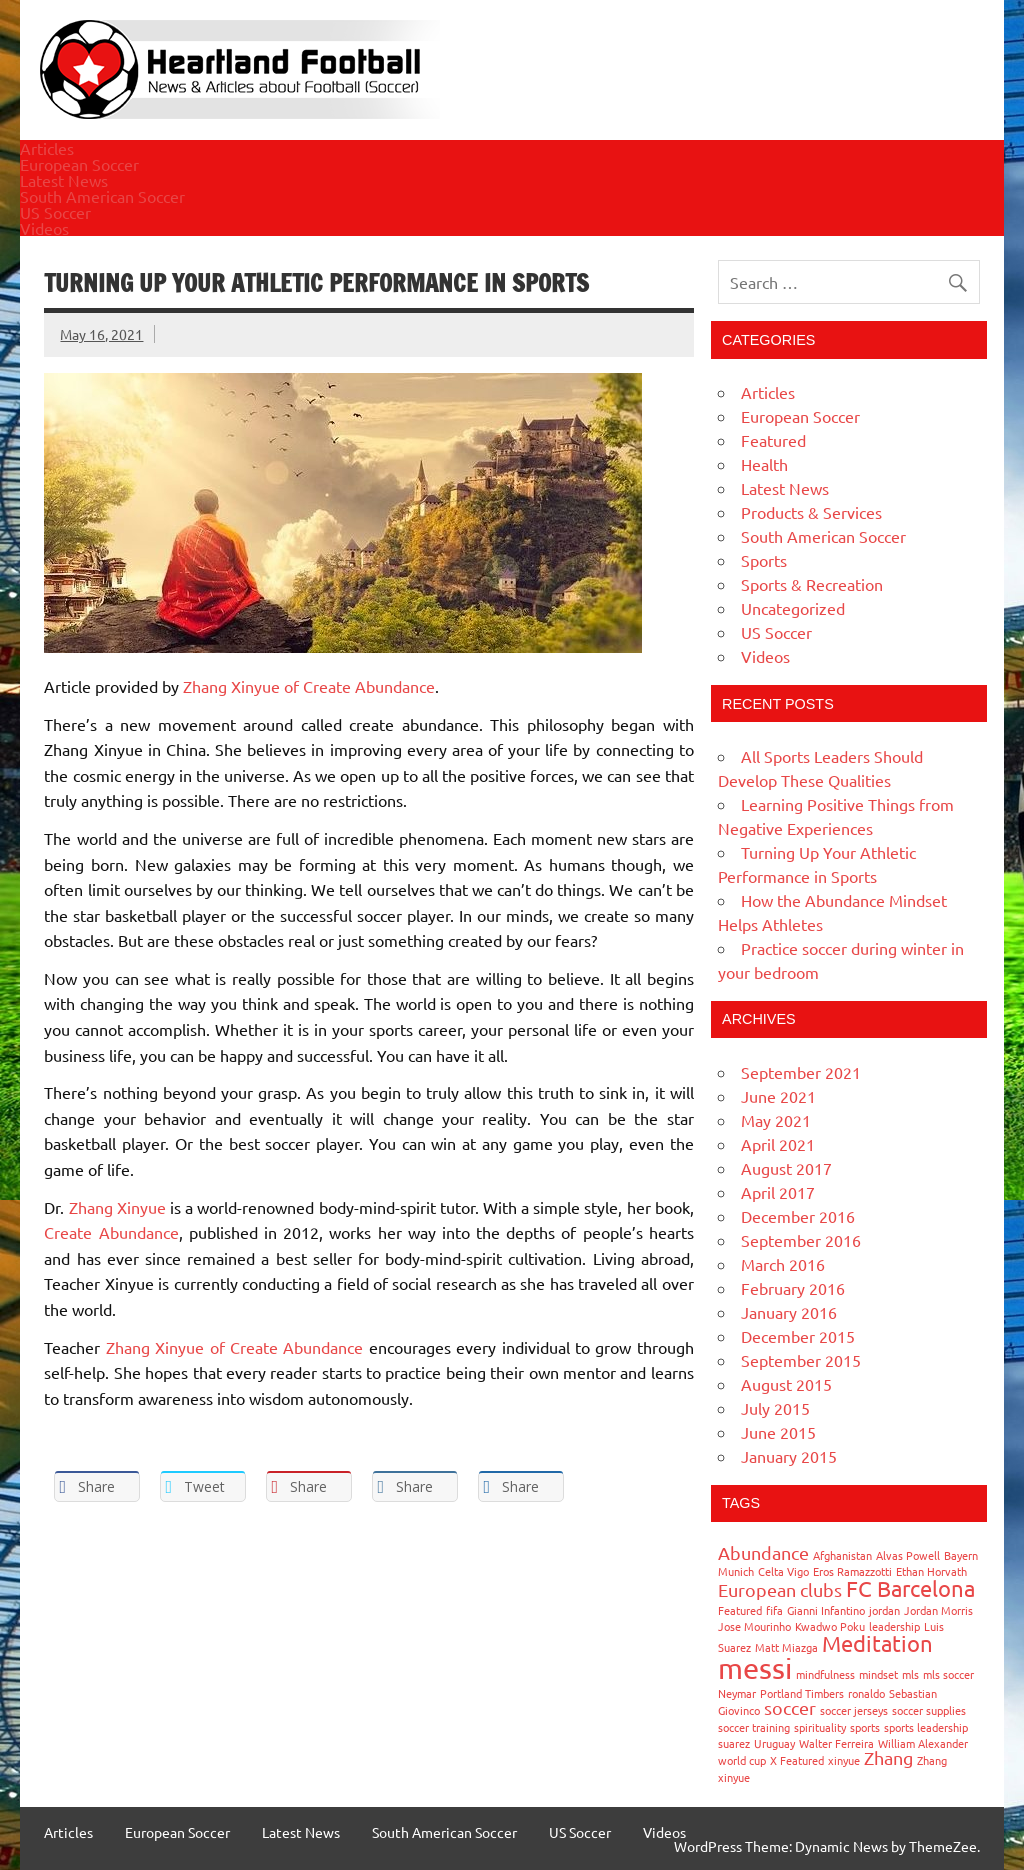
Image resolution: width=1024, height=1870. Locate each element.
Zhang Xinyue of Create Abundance (309, 686)
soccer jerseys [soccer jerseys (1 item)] (854, 1710)
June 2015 (778, 1432)
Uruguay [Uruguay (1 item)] (774, 1743)
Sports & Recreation (812, 584)
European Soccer (79, 164)
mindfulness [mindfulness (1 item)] (825, 1674)
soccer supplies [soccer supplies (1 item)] (929, 1710)
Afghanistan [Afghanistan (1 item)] (842, 1555)
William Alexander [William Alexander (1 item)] (923, 1743)
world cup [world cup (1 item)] (742, 1760)
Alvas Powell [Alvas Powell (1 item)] (908, 1555)
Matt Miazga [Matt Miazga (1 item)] (786, 1647)
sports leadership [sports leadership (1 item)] (926, 1727)
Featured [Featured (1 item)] (740, 1610)
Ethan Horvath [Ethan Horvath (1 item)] (931, 1571)
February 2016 (793, 1288)
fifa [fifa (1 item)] (774, 1610)
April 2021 (778, 1144)
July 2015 (775, 1408)
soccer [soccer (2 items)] (790, 1707)
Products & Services (811, 512)
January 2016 (789, 1312)
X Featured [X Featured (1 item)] (797, 1760)
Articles (47, 148)
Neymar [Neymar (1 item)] (737, 1693)
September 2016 (801, 1240)
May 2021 (776, 1120)
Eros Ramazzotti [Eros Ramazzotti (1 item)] (852, 1571)
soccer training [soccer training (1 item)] (754, 1727)
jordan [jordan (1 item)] (884, 1610)
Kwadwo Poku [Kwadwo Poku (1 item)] (830, 1626)
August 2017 (786, 1168)
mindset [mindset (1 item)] (878, 1674)
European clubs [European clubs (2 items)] (780, 1589)
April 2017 (778, 1192)
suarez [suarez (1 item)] (734, 1743)
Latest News (64, 180)
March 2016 (783, 1264)
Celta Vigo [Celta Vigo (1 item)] (783, 1571)
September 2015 (801, 1360)
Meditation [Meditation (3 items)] (877, 1643)
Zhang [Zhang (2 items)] (888, 1757)
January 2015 (789, 1456)
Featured (773, 440)
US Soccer (55, 212)
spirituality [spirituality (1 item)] (820, 1727)
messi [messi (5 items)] (755, 1668)
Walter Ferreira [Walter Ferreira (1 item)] (836, 1743)
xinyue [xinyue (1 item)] (844, 1760)
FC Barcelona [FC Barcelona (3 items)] (910, 1588)
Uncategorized (793, 608)
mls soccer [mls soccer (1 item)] (948, 1674)
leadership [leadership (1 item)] (894, 1626)
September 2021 (801, 1072)
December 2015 (798, 1336)
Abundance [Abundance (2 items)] (763, 1552)
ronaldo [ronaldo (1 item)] (866, 1693)
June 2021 (778, 1096)
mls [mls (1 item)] (910, 1674)
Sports (764, 560)
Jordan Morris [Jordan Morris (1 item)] (938, 1610)
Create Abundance (111, 1232)
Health (764, 464)
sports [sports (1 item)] (865, 1727)
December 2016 (798, 1216)
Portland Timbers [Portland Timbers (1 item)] (802, 1693)
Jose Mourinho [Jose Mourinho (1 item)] (754, 1626)
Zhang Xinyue (119, 1207)
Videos (44, 228)
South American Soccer (102, 196)
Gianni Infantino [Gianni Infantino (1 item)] (826, 1610)
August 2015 (786, 1384)
